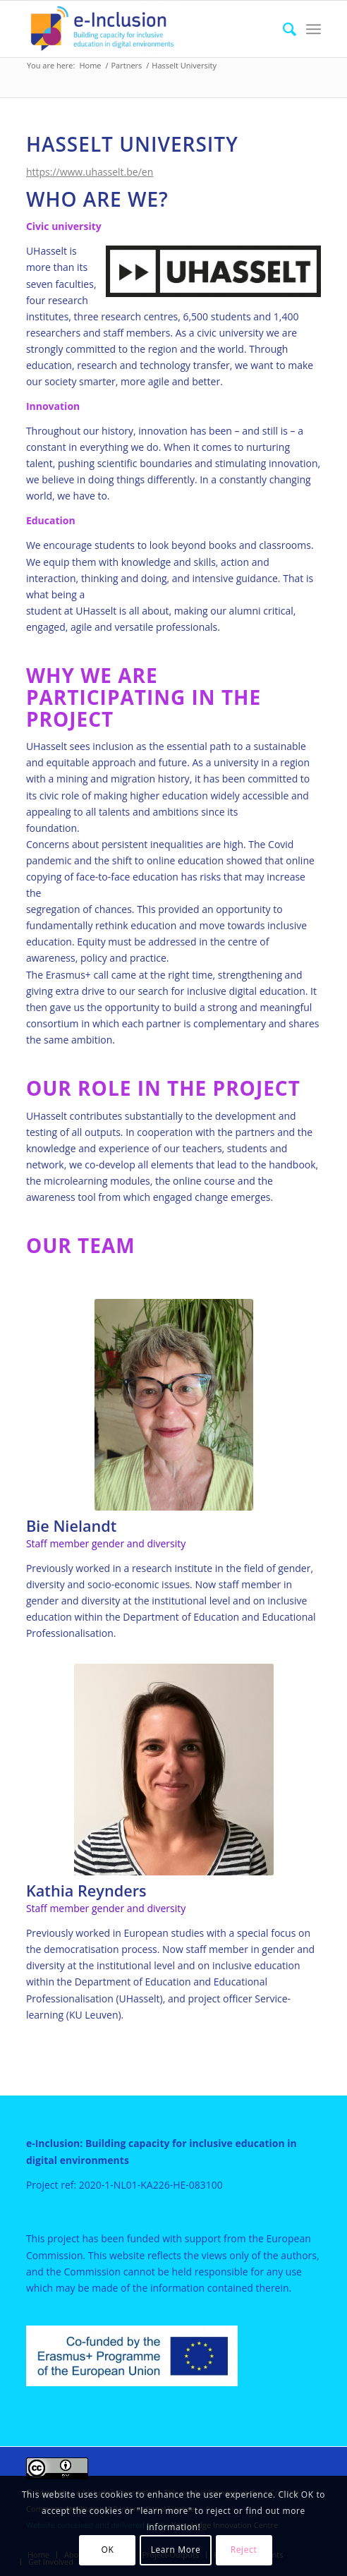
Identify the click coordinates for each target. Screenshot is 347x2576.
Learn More (176, 2550)
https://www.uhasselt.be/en (89, 172)
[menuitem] (282, 29)
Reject (244, 2550)
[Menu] (313, 29)
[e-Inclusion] (144, 29)
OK (108, 2550)
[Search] (282, 29)
